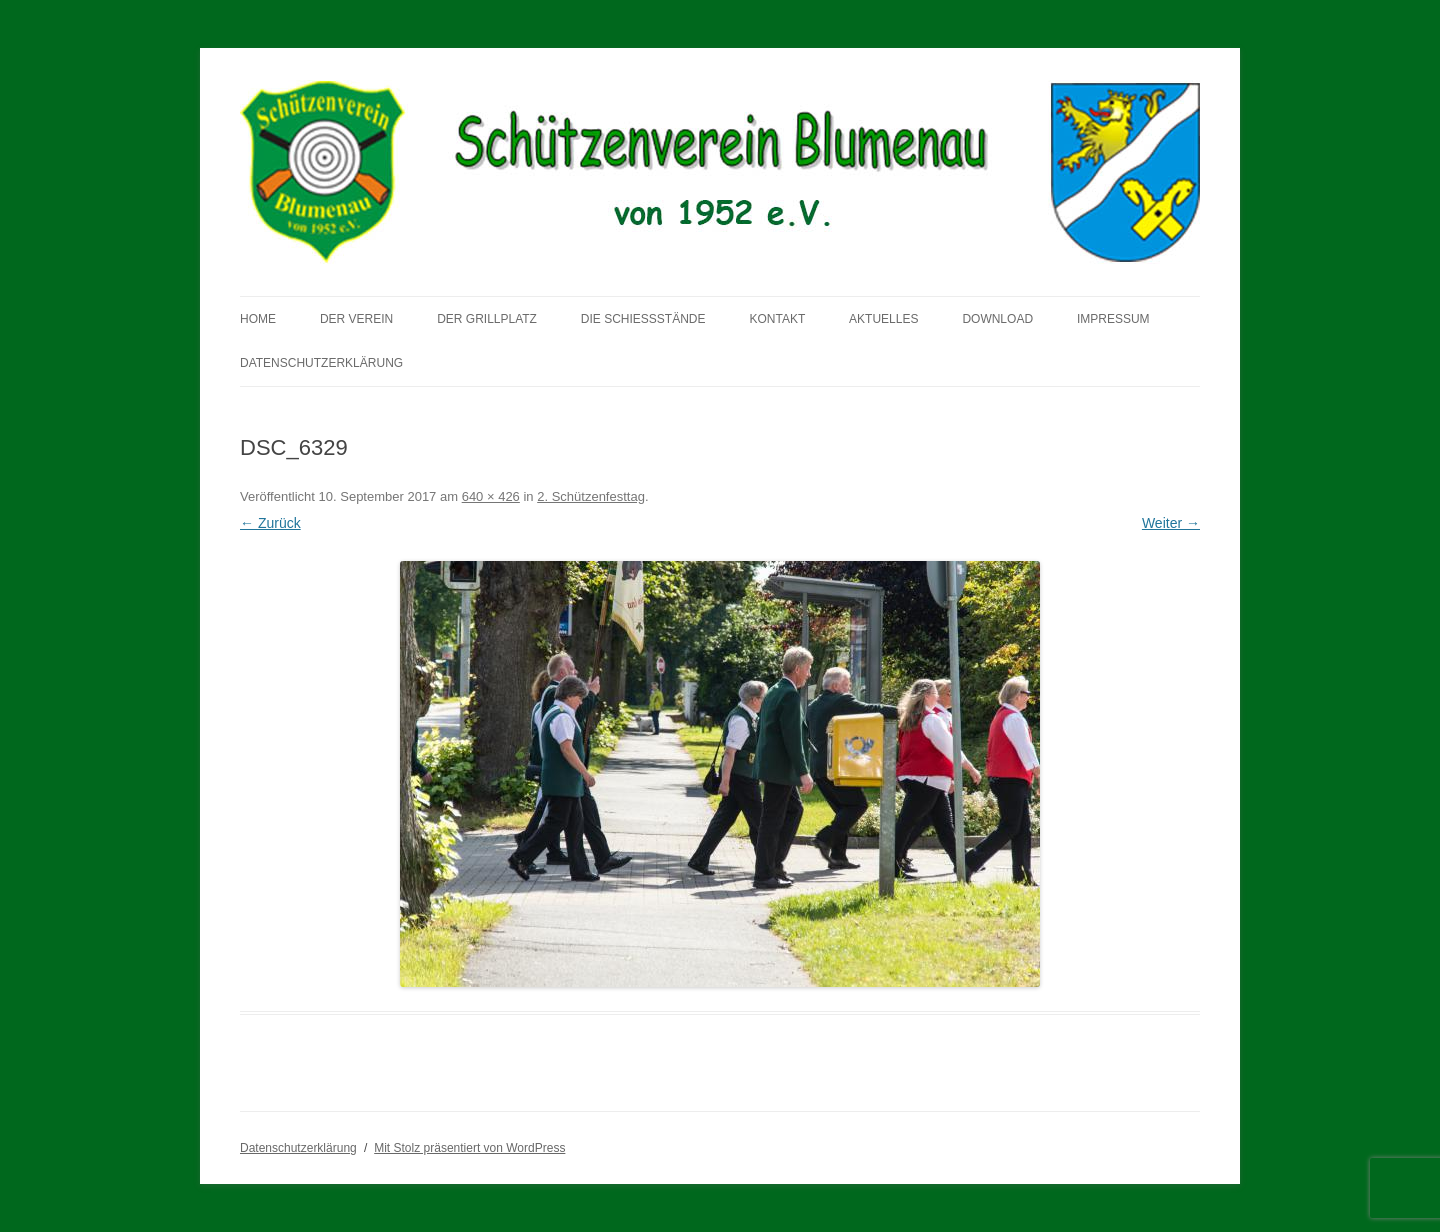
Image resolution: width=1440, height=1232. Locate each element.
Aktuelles (883, 319)
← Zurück (270, 523)
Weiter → (1171, 523)
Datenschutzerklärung (321, 363)
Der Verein (356, 319)
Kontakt (777, 319)
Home (258, 319)
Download (997, 319)
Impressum (1113, 319)
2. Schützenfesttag (591, 496)
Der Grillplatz (487, 319)
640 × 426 (491, 496)
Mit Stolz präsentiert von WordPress (469, 1148)
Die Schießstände (643, 319)
